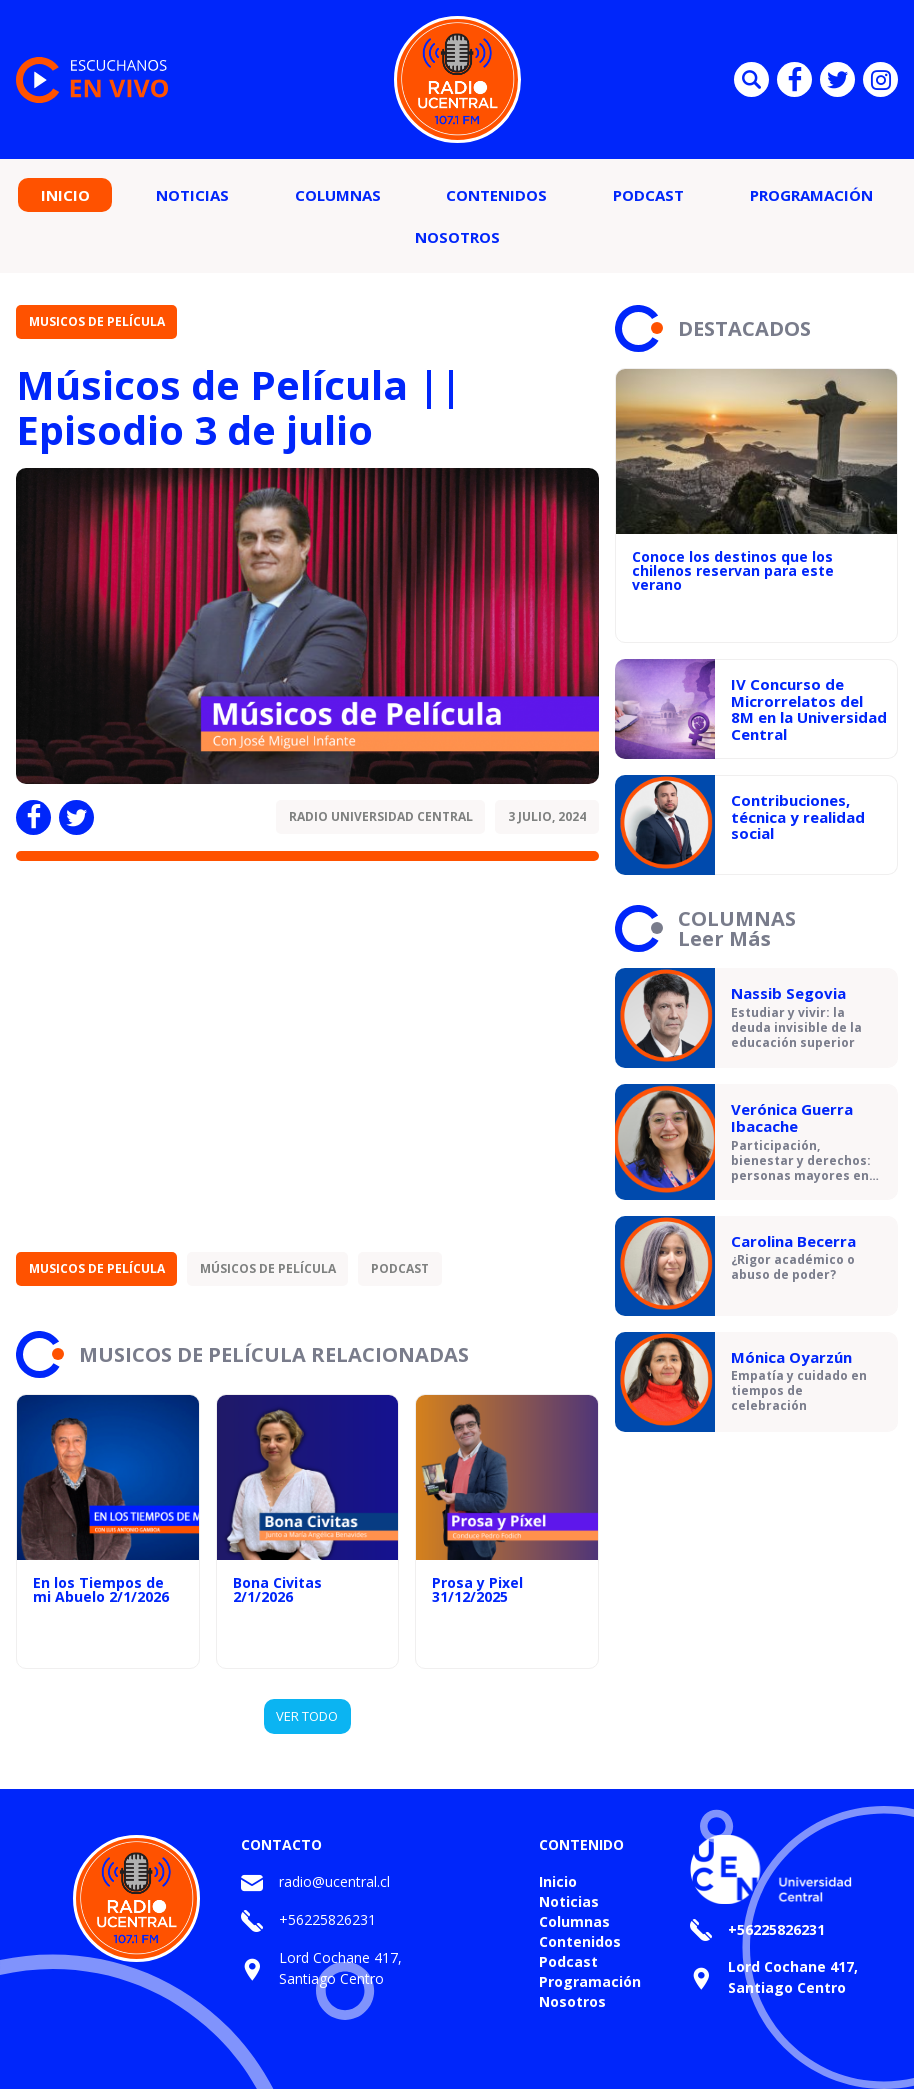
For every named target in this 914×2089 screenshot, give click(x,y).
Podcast (648, 195)
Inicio (65, 195)
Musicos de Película (97, 321)
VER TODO (307, 1716)
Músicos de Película (268, 1268)
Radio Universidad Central (381, 816)
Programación (811, 195)
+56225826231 (327, 1919)
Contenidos (496, 195)
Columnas (338, 195)
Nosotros (457, 237)
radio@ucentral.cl (334, 1881)
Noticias (192, 195)
